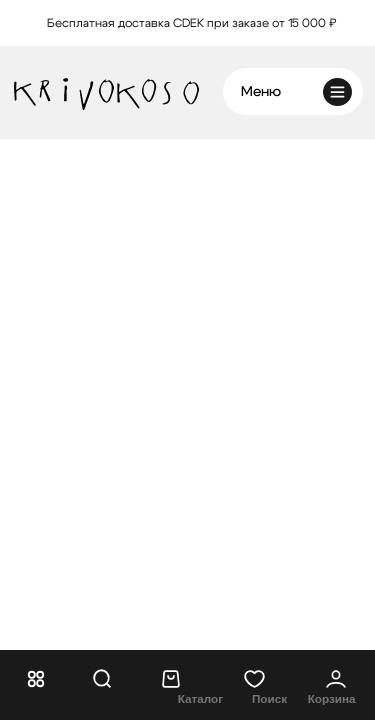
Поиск (269, 698)
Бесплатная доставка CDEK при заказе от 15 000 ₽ (192, 23)
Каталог (200, 698)
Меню (261, 92)
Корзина (332, 698)
